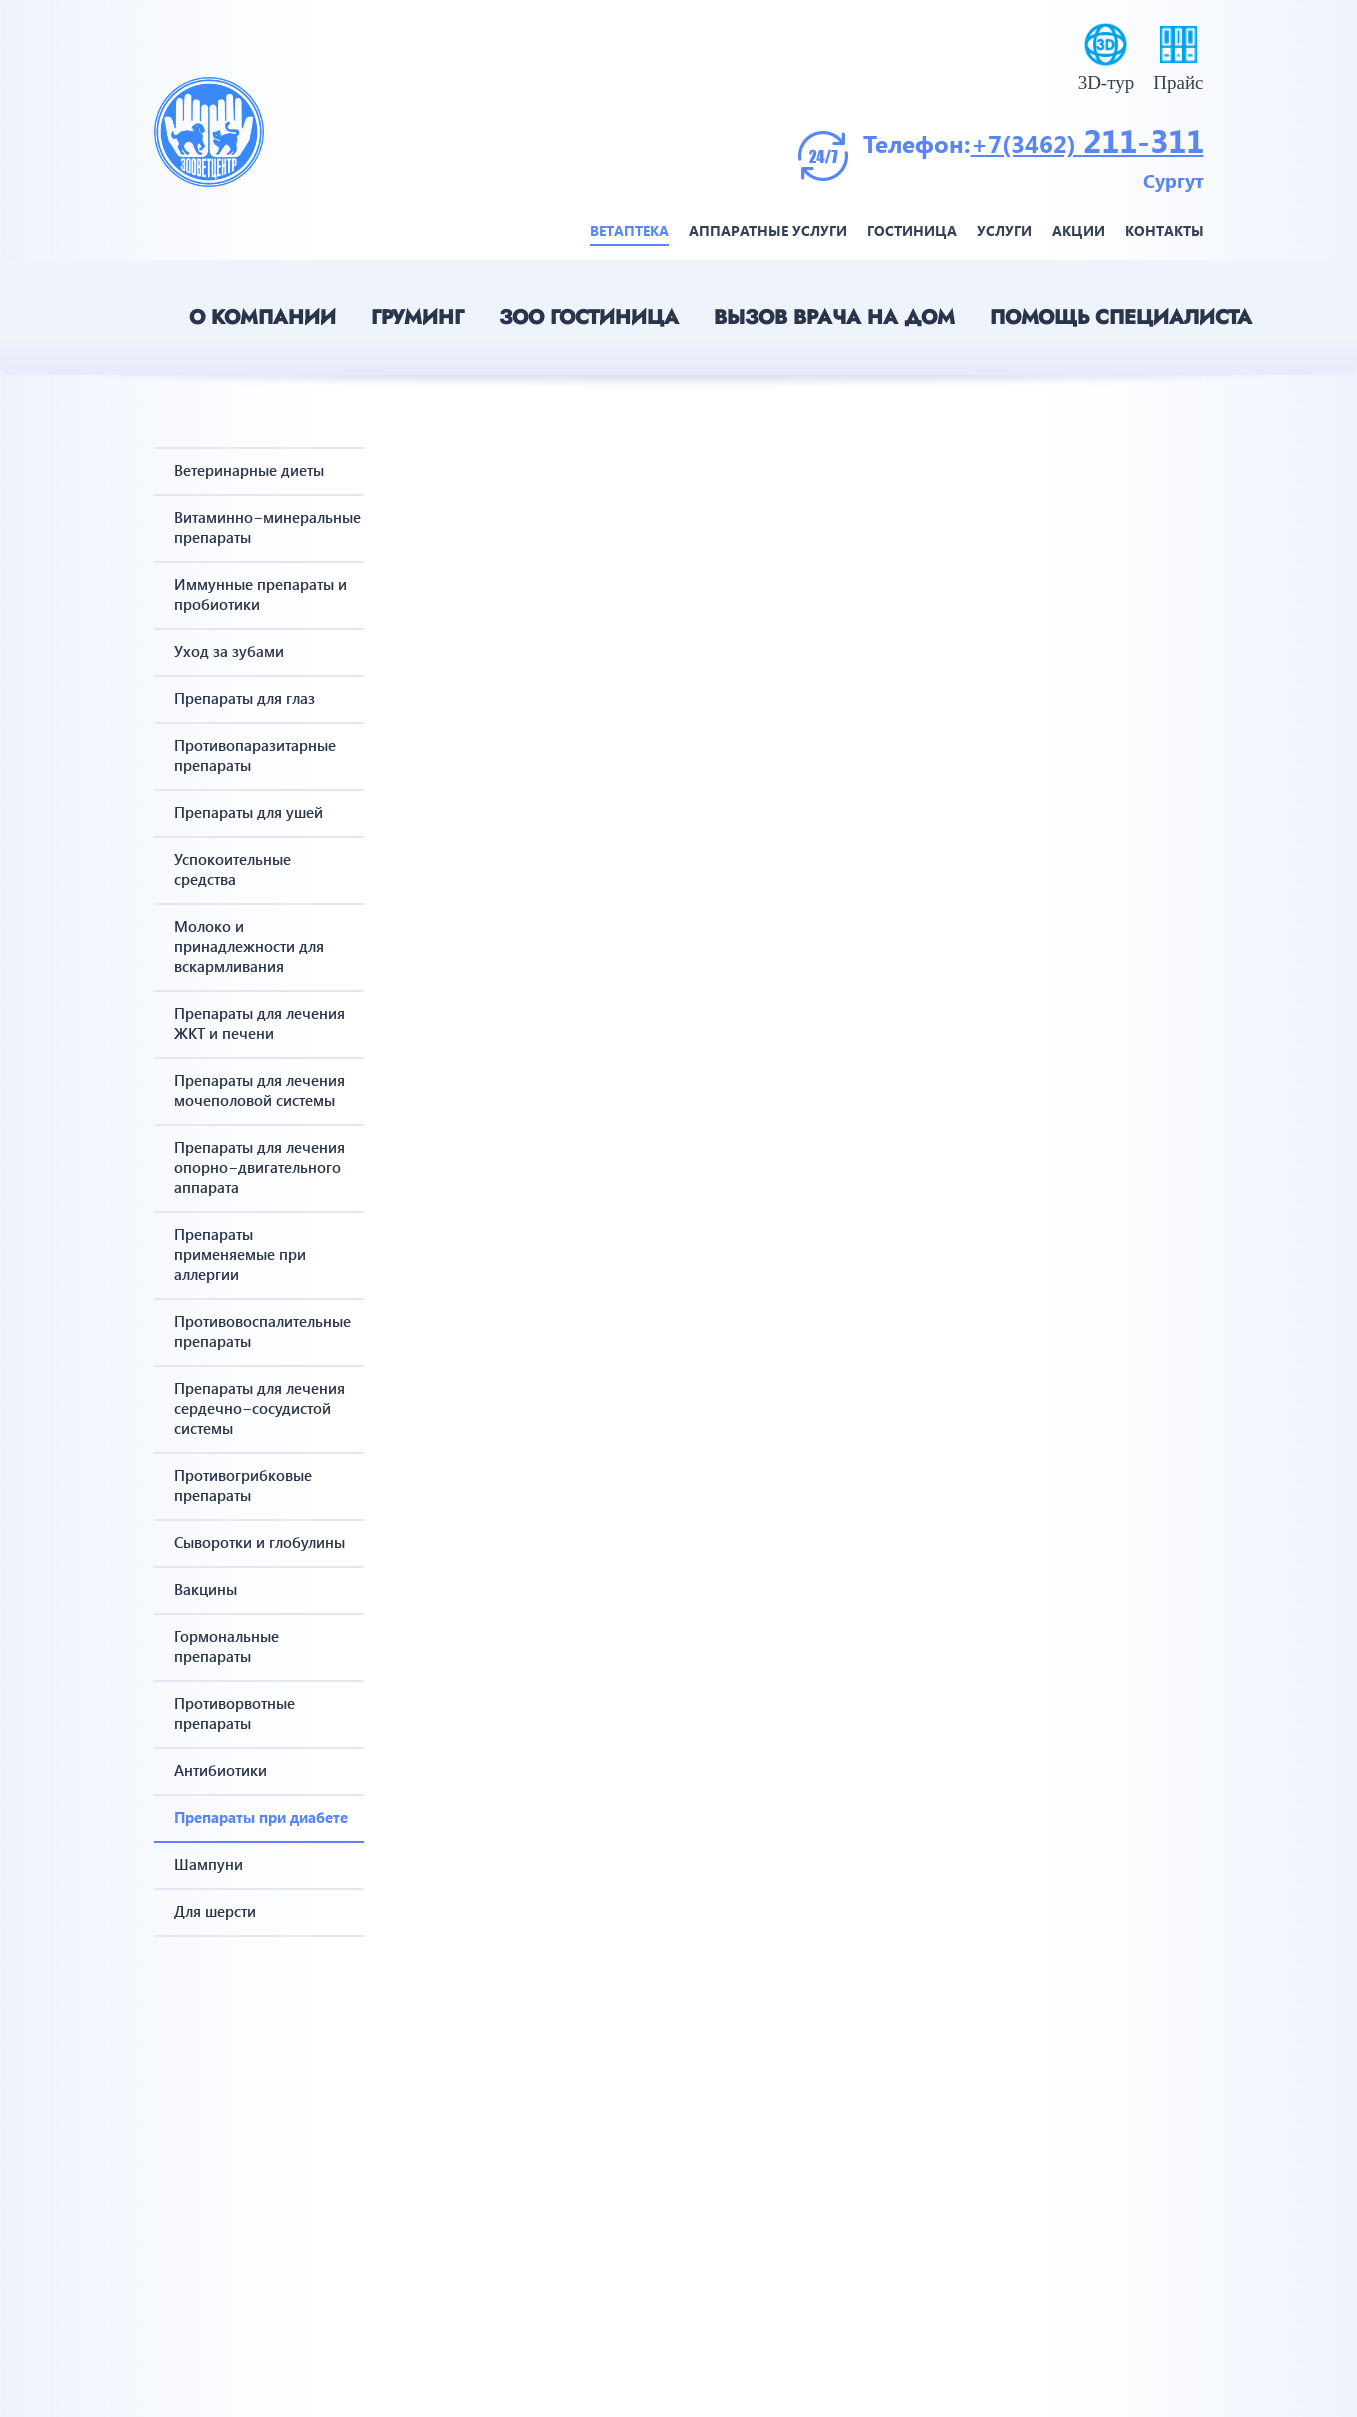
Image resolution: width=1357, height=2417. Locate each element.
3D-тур (1106, 82)
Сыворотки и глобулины (259, 1542)
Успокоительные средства (232, 869)
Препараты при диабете (261, 1817)
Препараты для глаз (244, 698)
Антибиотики (220, 1770)
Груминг (417, 317)
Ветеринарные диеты (249, 470)
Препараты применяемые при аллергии (240, 1254)
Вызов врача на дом (834, 317)
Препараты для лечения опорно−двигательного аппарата (259, 1167)
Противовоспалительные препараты (262, 1331)
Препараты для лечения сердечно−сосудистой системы (259, 1408)
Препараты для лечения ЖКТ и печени (259, 1023)
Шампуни (208, 1864)
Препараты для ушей (248, 812)
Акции (1078, 230)
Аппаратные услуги (768, 230)
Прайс (1178, 82)
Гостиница (912, 230)
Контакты (1164, 230)
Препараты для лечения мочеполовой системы (259, 1090)
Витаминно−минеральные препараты (262, 527)
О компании (262, 317)
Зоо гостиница (589, 317)
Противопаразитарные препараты (255, 755)
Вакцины (205, 1589)
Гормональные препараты (226, 1646)
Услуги (1004, 230)
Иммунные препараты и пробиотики (260, 594)
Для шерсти (215, 1911)
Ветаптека (629, 230)
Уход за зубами (229, 651)
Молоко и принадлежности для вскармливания (249, 946)
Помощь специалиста (1121, 317)
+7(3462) (1027, 143)
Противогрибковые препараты (243, 1485)
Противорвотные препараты (234, 1713)
